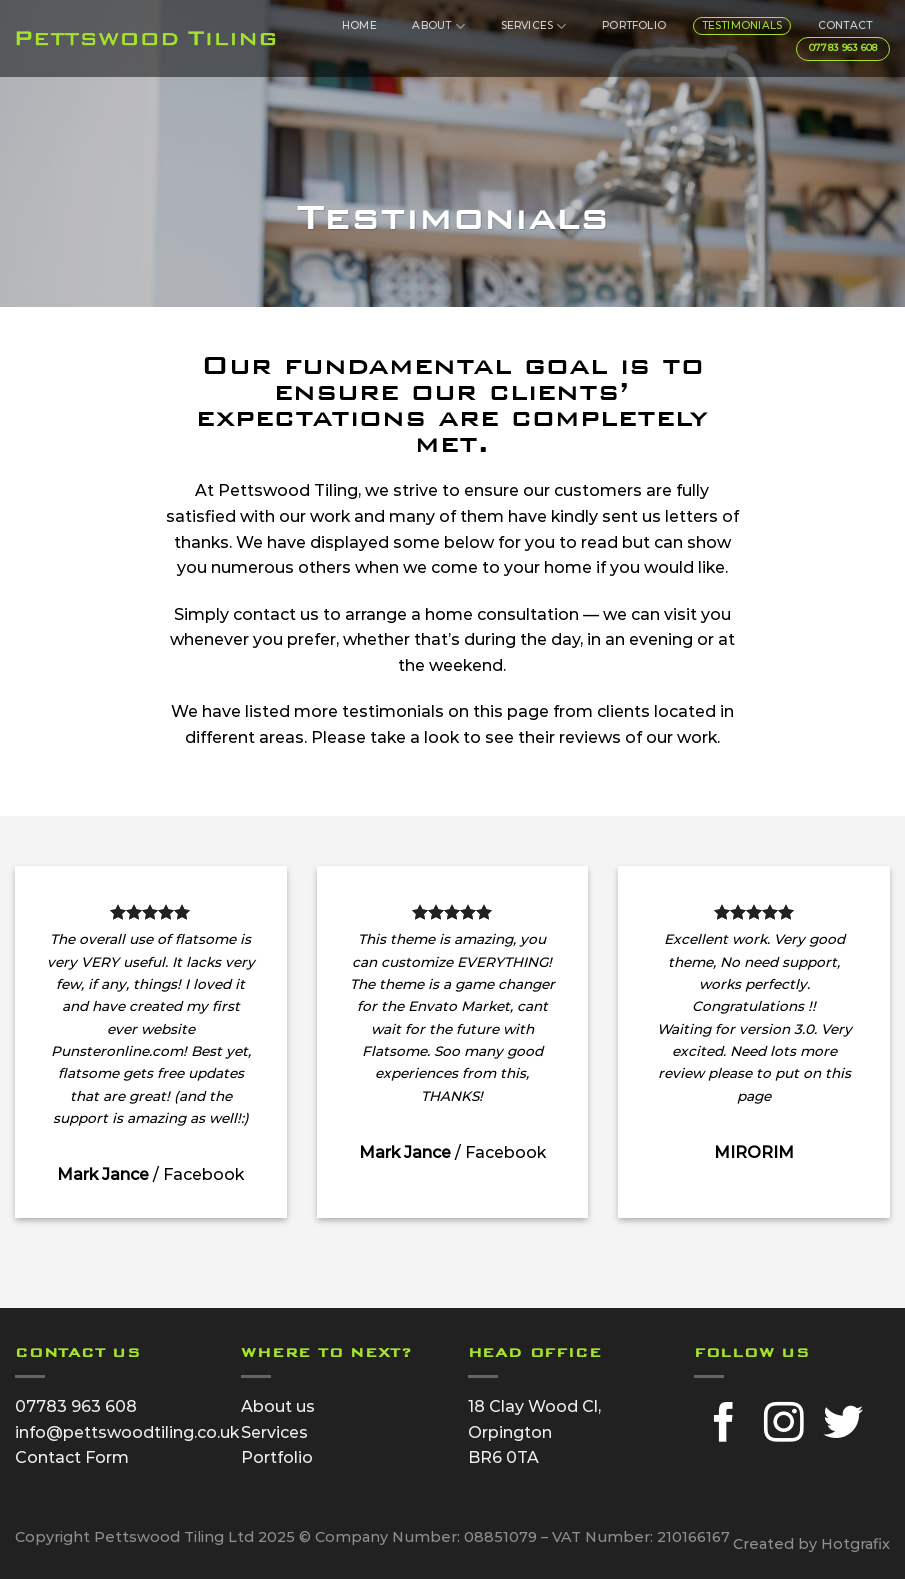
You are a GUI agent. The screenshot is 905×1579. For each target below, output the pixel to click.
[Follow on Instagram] (784, 1425)
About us (278, 1406)
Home (359, 25)
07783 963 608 (76, 1406)
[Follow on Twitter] (843, 1425)
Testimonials (742, 25)
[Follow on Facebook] (724, 1425)
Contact (845, 25)
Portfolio (634, 25)
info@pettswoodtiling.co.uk (127, 1432)
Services (534, 26)
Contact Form (72, 1457)
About (438, 26)
